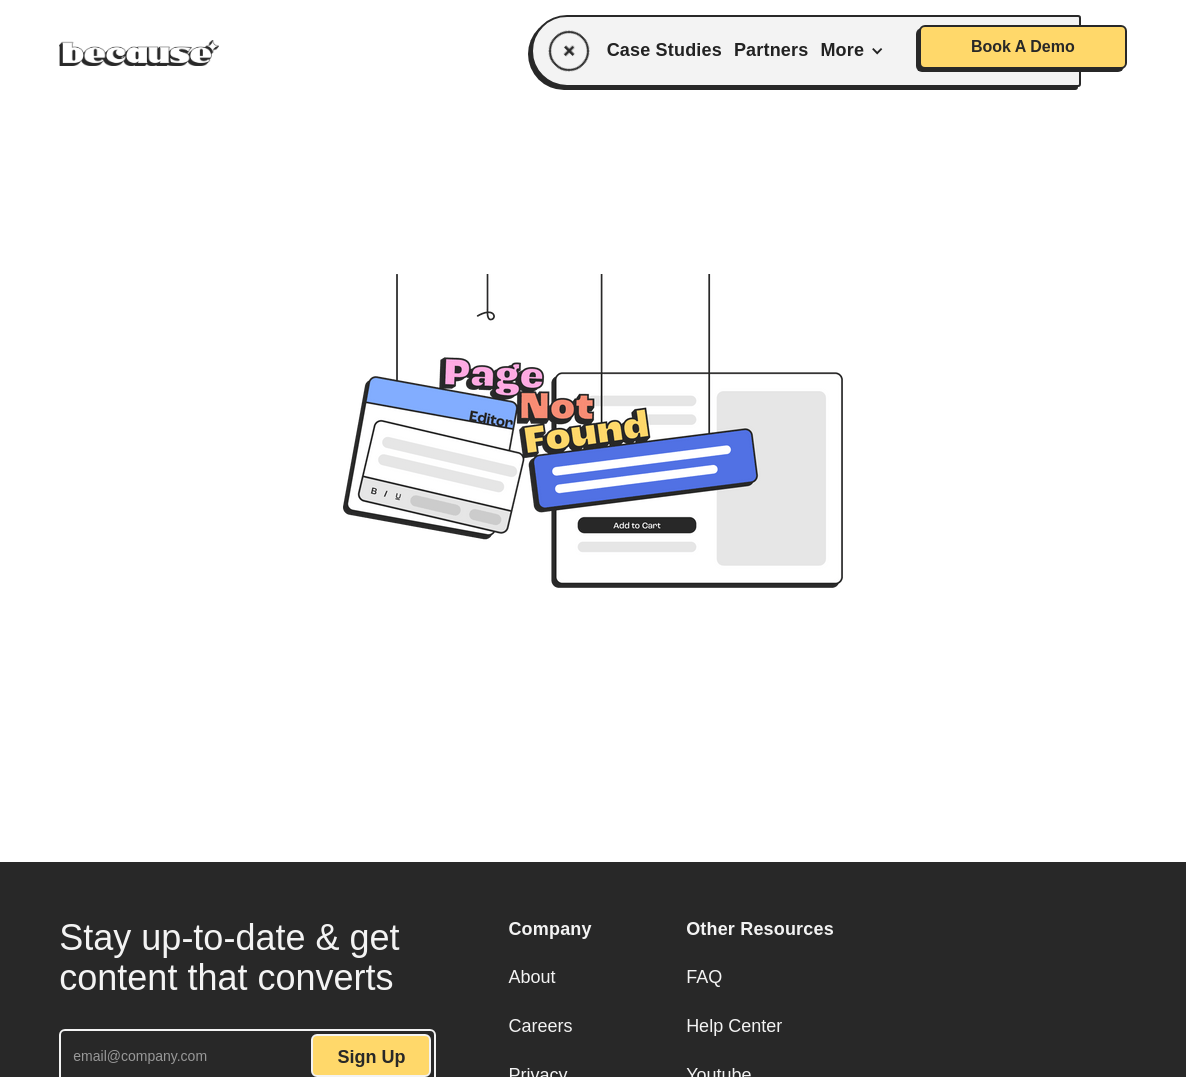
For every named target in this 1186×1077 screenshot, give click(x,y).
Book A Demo (1023, 46)
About (531, 977)
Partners (771, 50)
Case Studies (664, 50)
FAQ (704, 977)
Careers (540, 1026)
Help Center (734, 1026)
